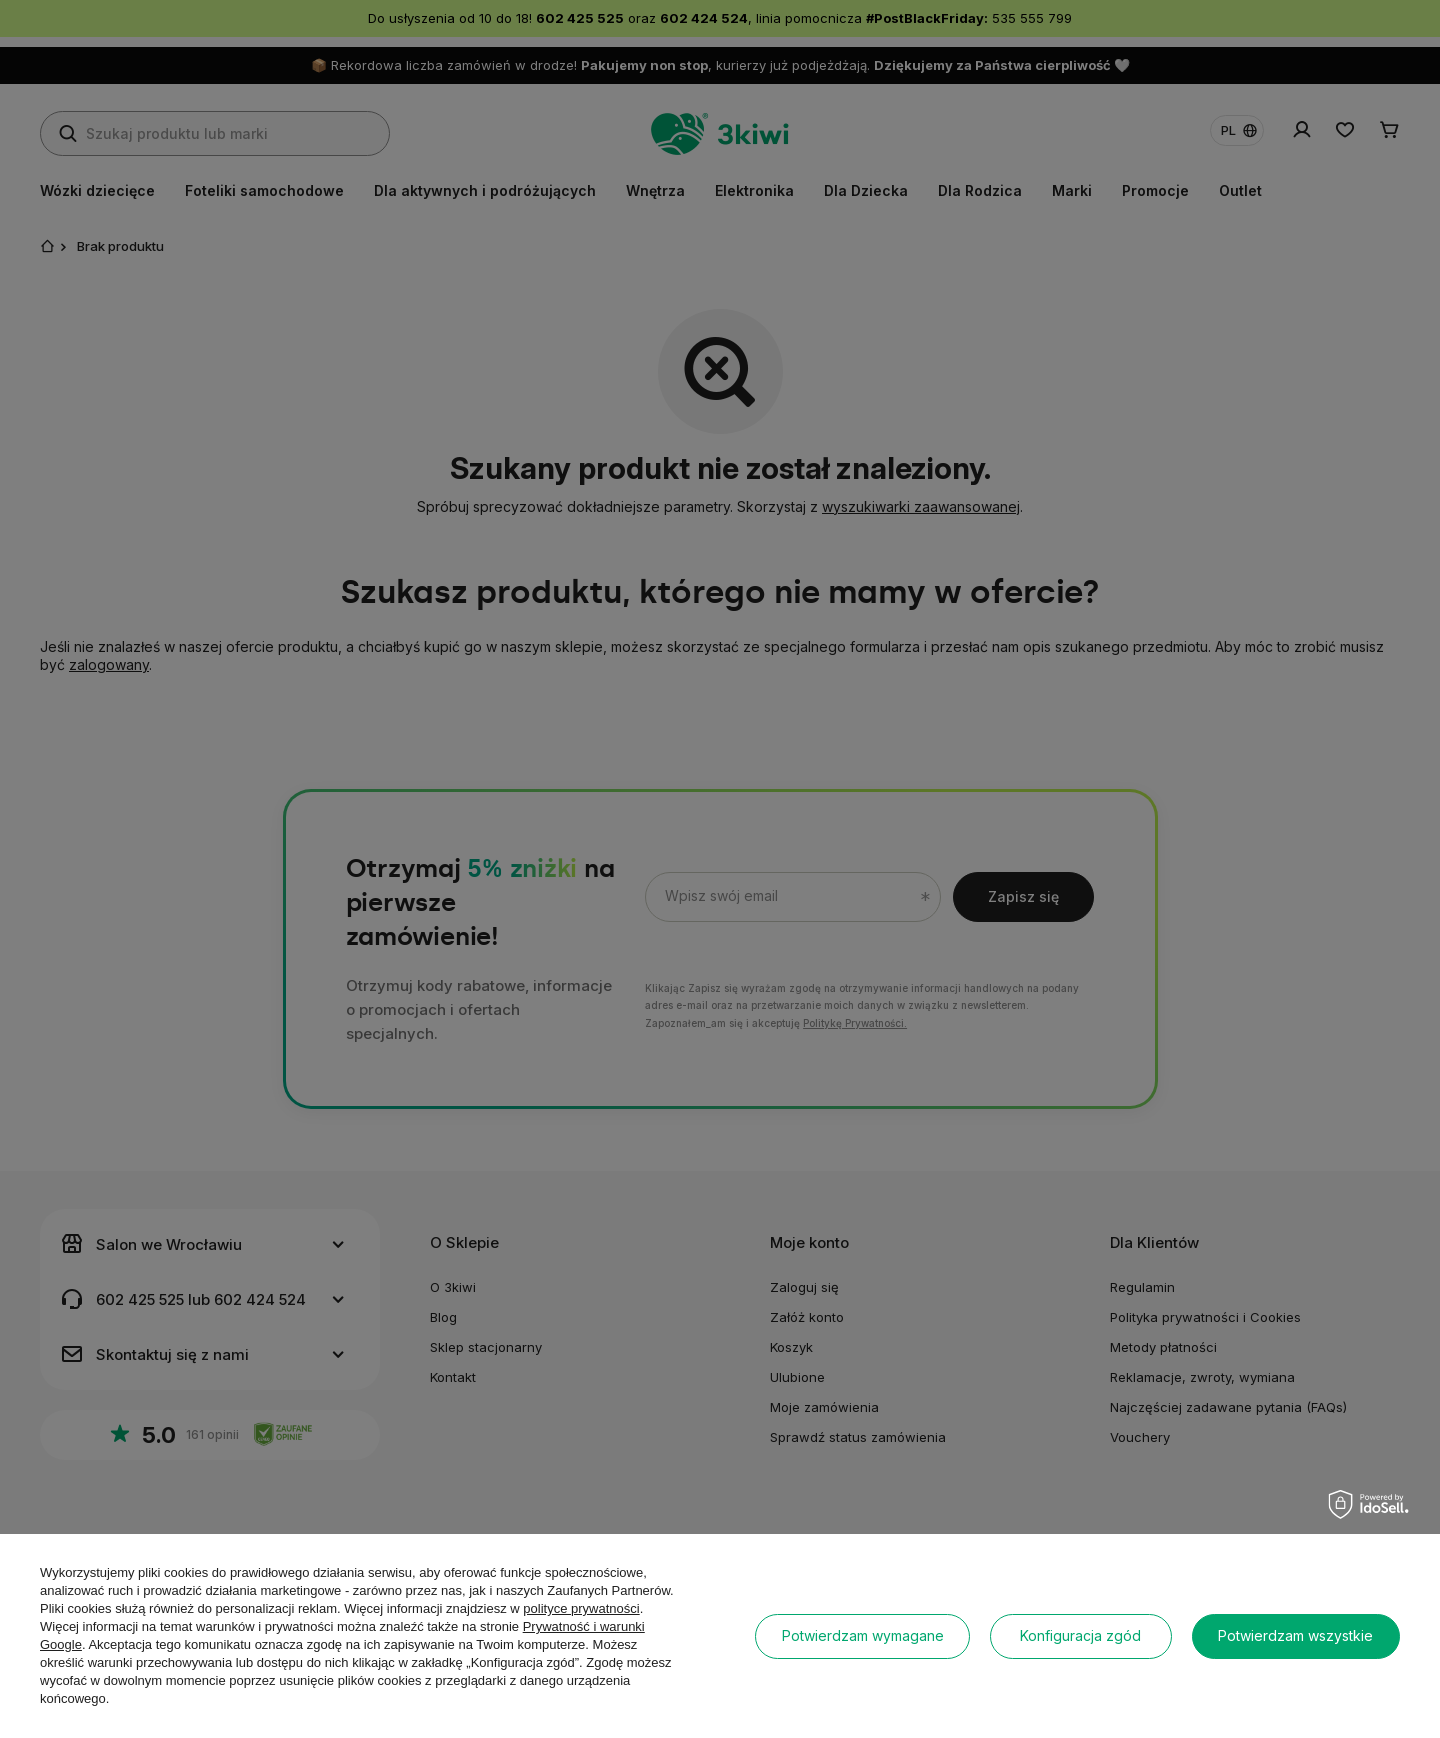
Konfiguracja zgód (1080, 1635)
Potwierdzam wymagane (863, 1635)
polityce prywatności (581, 1608)
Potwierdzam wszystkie (1295, 1635)
